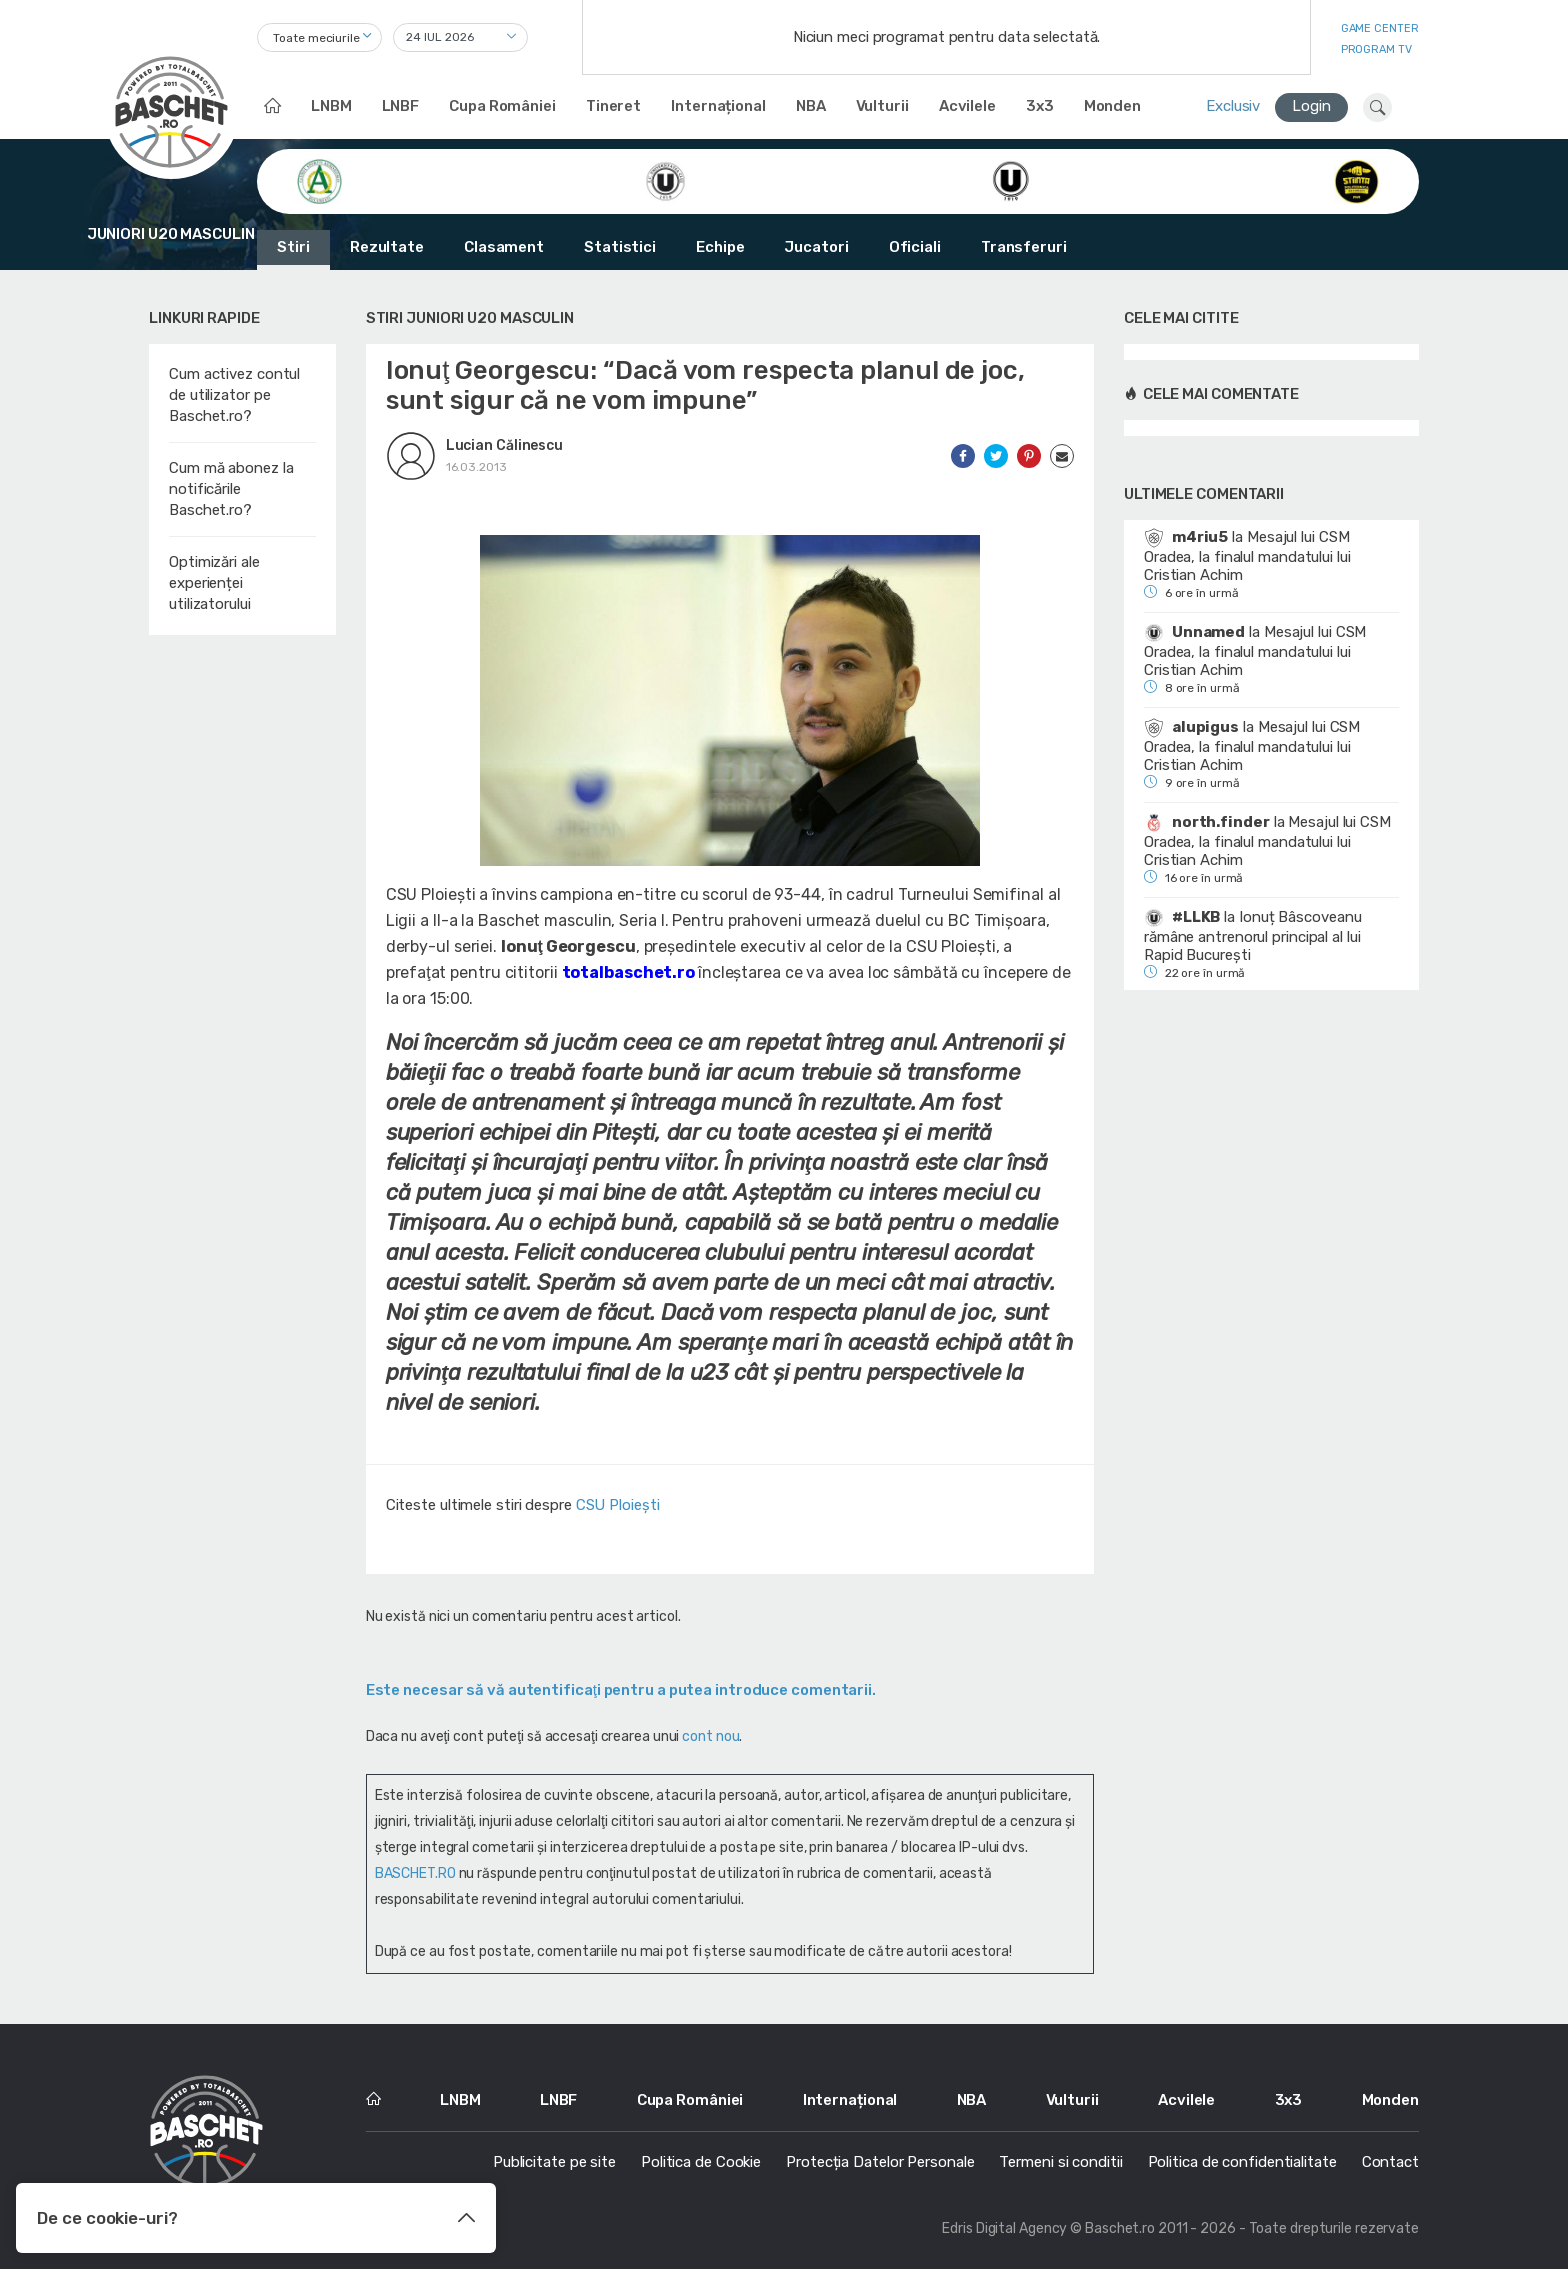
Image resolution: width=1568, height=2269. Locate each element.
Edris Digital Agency (1004, 2228)
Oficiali (915, 247)
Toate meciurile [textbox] (316, 38)
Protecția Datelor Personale (880, 2162)
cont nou (710, 1736)
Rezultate (387, 247)
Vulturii (882, 106)
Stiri (293, 247)
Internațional (718, 106)
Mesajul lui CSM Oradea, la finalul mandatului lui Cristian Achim (1247, 556)
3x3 (1040, 106)
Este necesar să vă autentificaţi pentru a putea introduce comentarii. (621, 1690)
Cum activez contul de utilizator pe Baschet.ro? (234, 395)
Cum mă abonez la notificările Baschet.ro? (231, 489)
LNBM (331, 106)
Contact (1390, 2162)
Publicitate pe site (554, 2162)
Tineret (613, 106)
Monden (1112, 106)
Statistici (620, 247)
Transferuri (1024, 247)
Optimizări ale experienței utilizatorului (214, 583)
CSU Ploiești (618, 1505)
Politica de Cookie (701, 2162)
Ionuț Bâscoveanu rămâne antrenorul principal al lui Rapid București (1252, 936)
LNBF (401, 106)
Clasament (504, 247)
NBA (811, 106)
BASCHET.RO (415, 1873)
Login (1311, 106)
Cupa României (502, 106)
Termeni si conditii (1060, 2162)
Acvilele (967, 106)
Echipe (720, 247)
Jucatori (816, 247)
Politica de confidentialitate (1242, 2162)
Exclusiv (1233, 106)
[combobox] (319, 37)
